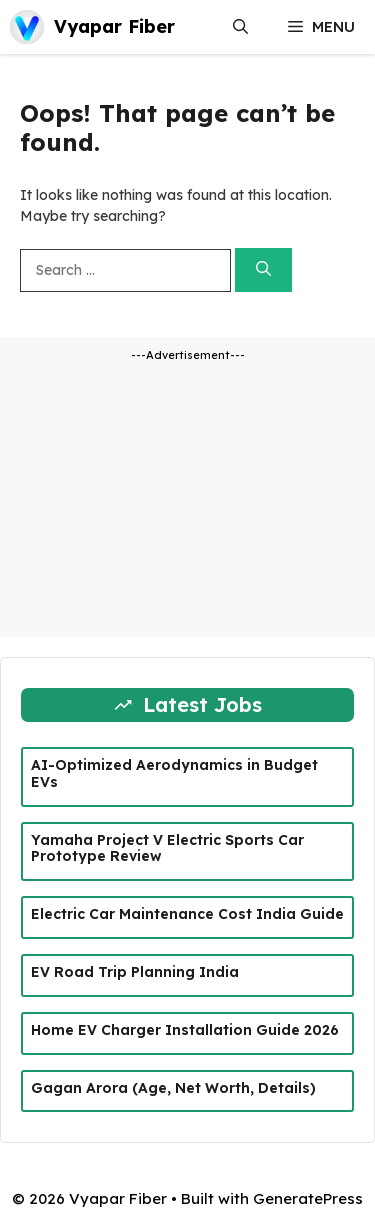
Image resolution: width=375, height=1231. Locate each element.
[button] (240, 27)
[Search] (263, 270)
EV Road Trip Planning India (135, 972)
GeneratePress (308, 1198)
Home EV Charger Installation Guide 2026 (185, 1030)
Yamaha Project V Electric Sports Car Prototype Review (167, 848)
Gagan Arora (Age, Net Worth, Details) (173, 1088)
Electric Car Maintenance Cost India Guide (187, 914)
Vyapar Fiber (114, 26)
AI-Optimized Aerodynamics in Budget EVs (174, 773)
